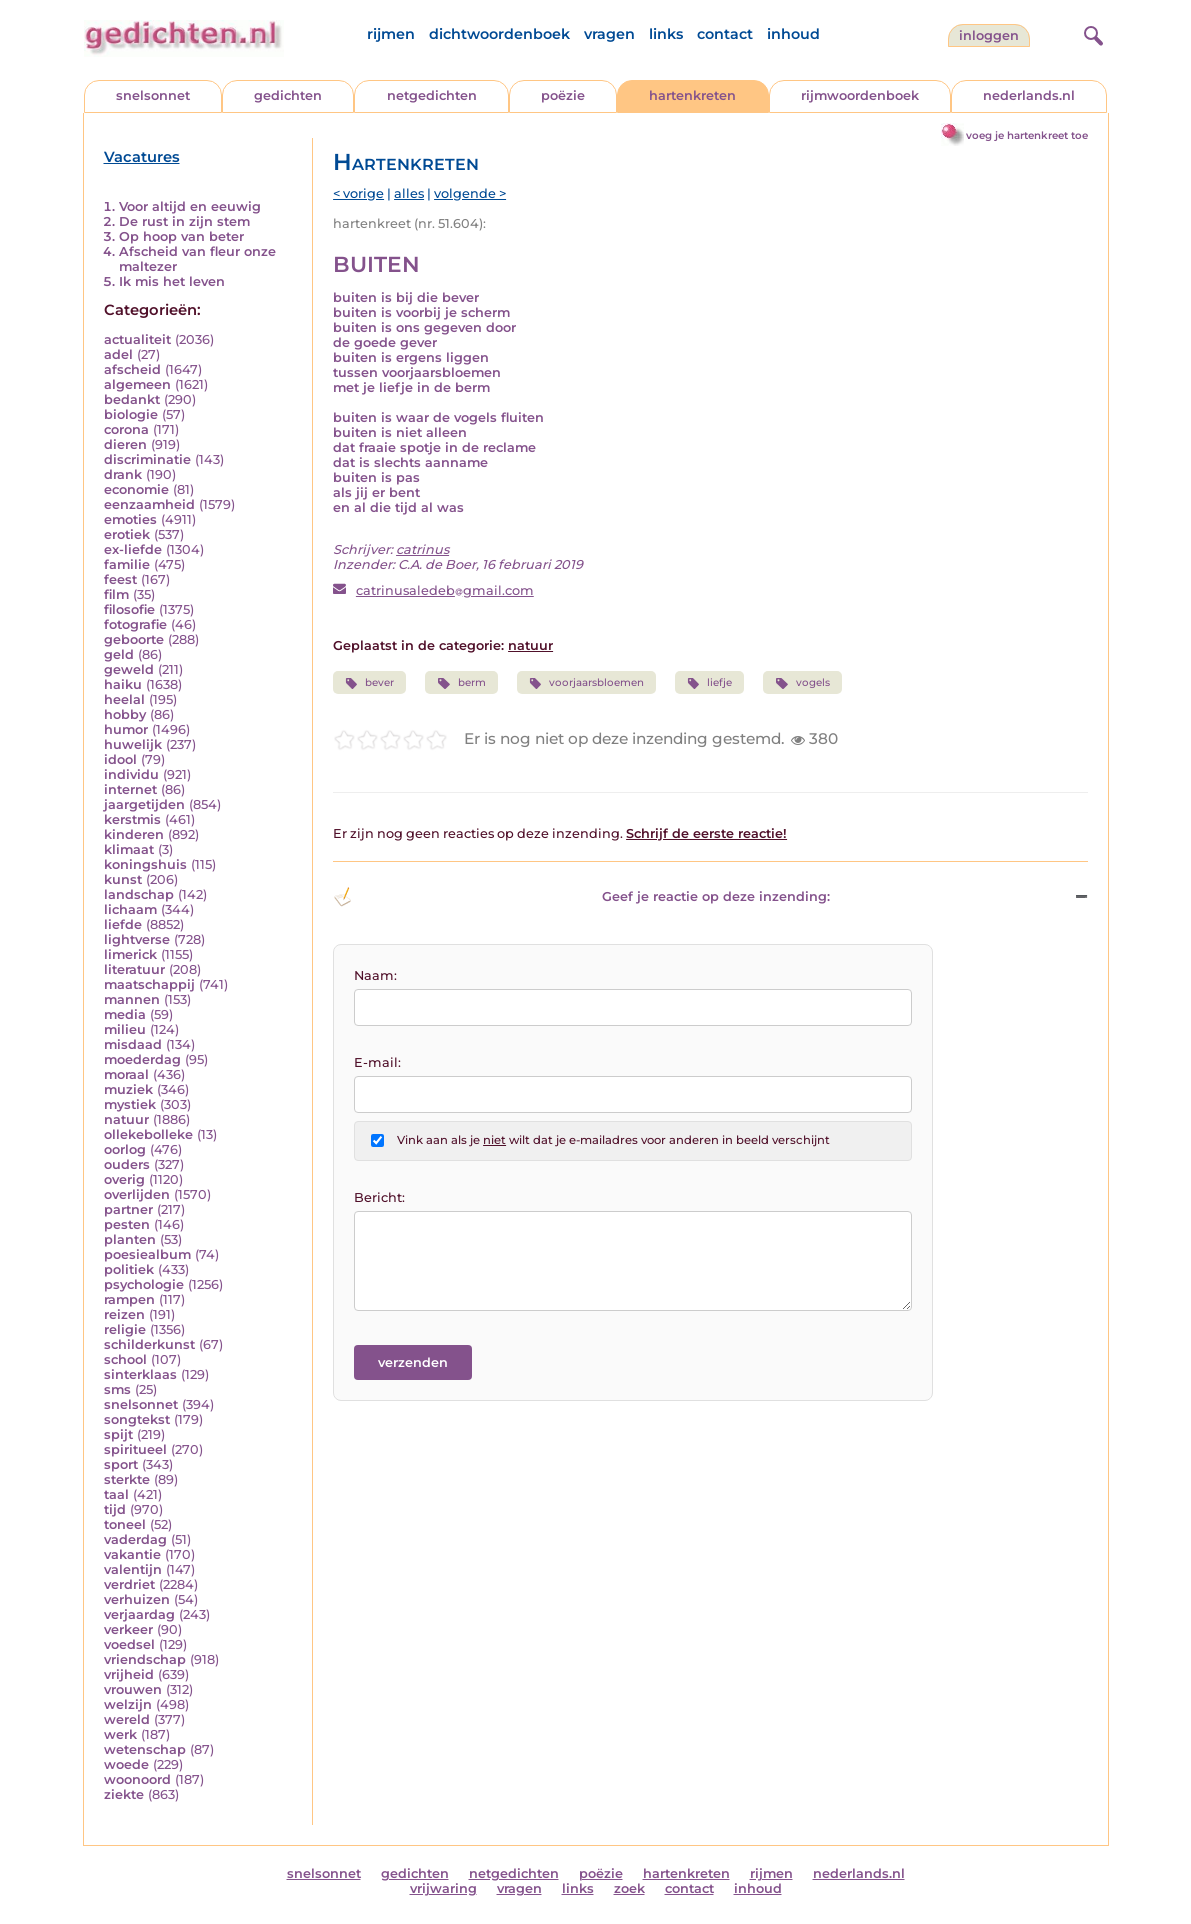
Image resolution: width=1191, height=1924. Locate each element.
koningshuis (145, 864)
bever (369, 683)
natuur (126, 1119)
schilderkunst (149, 1344)
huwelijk (133, 744)
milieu (125, 1029)
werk (120, 1734)
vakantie (132, 1554)
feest (120, 579)
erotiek (127, 534)
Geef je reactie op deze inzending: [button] (581, 897)
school (125, 1359)
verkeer (128, 1629)
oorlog (125, 1149)
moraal (126, 1074)
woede (126, 1764)
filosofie (129, 609)
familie (127, 564)
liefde (123, 924)
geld (119, 654)
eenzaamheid (149, 504)
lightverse (137, 939)
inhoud (793, 34)
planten (130, 1239)
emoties (130, 519)
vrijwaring (443, 1888)
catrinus (422, 549)
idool (120, 759)
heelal (124, 699)
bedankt (132, 399)
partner (128, 1209)
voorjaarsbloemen (586, 683)
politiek (129, 1269)
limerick (130, 954)
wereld (127, 1719)
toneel (125, 1524)
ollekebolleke (148, 1134)
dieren (125, 444)
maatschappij (149, 984)
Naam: (375, 975)
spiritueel (135, 1449)
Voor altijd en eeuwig (190, 206)
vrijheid (129, 1674)
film (116, 594)
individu (131, 774)
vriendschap (145, 1659)
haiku (123, 684)
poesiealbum (147, 1254)
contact (725, 34)
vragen (609, 34)
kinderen (134, 834)
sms (117, 1389)
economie (136, 489)
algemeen (137, 384)
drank (123, 474)
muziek (128, 1089)
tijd (115, 1509)
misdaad (133, 1044)
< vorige (358, 193)
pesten (127, 1224)
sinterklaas (140, 1374)
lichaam (130, 909)
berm (461, 683)
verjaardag (139, 1614)
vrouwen (133, 1689)
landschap (139, 894)
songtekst (137, 1419)
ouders (127, 1164)
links (666, 34)
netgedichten (432, 95)
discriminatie (147, 459)
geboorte (134, 639)
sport (121, 1464)
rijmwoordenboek (860, 95)
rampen (129, 1299)
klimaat (129, 849)
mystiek (130, 1104)
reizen (124, 1314)
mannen (132, 999)
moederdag (142, 1059)
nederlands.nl (1029, 95)
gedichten (288, 95)
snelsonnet (153, 95)
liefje (709, 683)
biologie (131, 414)
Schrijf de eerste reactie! (706, 833)
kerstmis (132, 819)
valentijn (133, 1569)
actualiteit (137, 339)
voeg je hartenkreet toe (1027, 135)
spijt (118, 1434)
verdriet (129, 1584)
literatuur (134, 969)
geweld (129, 669)
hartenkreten (692, 95)
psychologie (144, 1284)
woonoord (137, 1779)
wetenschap (145, 1749)
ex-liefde (133, 549)
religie (125, 1329)
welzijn (128, 1704)
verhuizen (137, 1599)
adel (118, 354)
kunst (123, 879)
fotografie (135, 624)
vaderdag (135, 1539)
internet (130, 789)
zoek (629, 1888)
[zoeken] (1091, 33)
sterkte (127, 1479)
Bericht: (379, 1197)
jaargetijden (144, 804)
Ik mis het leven (172, 281)
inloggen (989, 35)
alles (409, 193)
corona (126, 429)
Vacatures (142, 157)
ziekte (124, 1794)
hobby (125, 714)
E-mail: (377, 1062)
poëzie (563, 95)
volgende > (470, 193)
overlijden (137, 1194)
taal (116, 1494)
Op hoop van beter (181, 236)
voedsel (129, 1644)
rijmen (391, 34)
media (125, 1014)
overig (124, 1179)
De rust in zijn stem (184, 221)
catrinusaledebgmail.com (445, 590)
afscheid (132, 369)
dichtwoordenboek (499, 34)
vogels (802, 683)
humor (126, 729)
